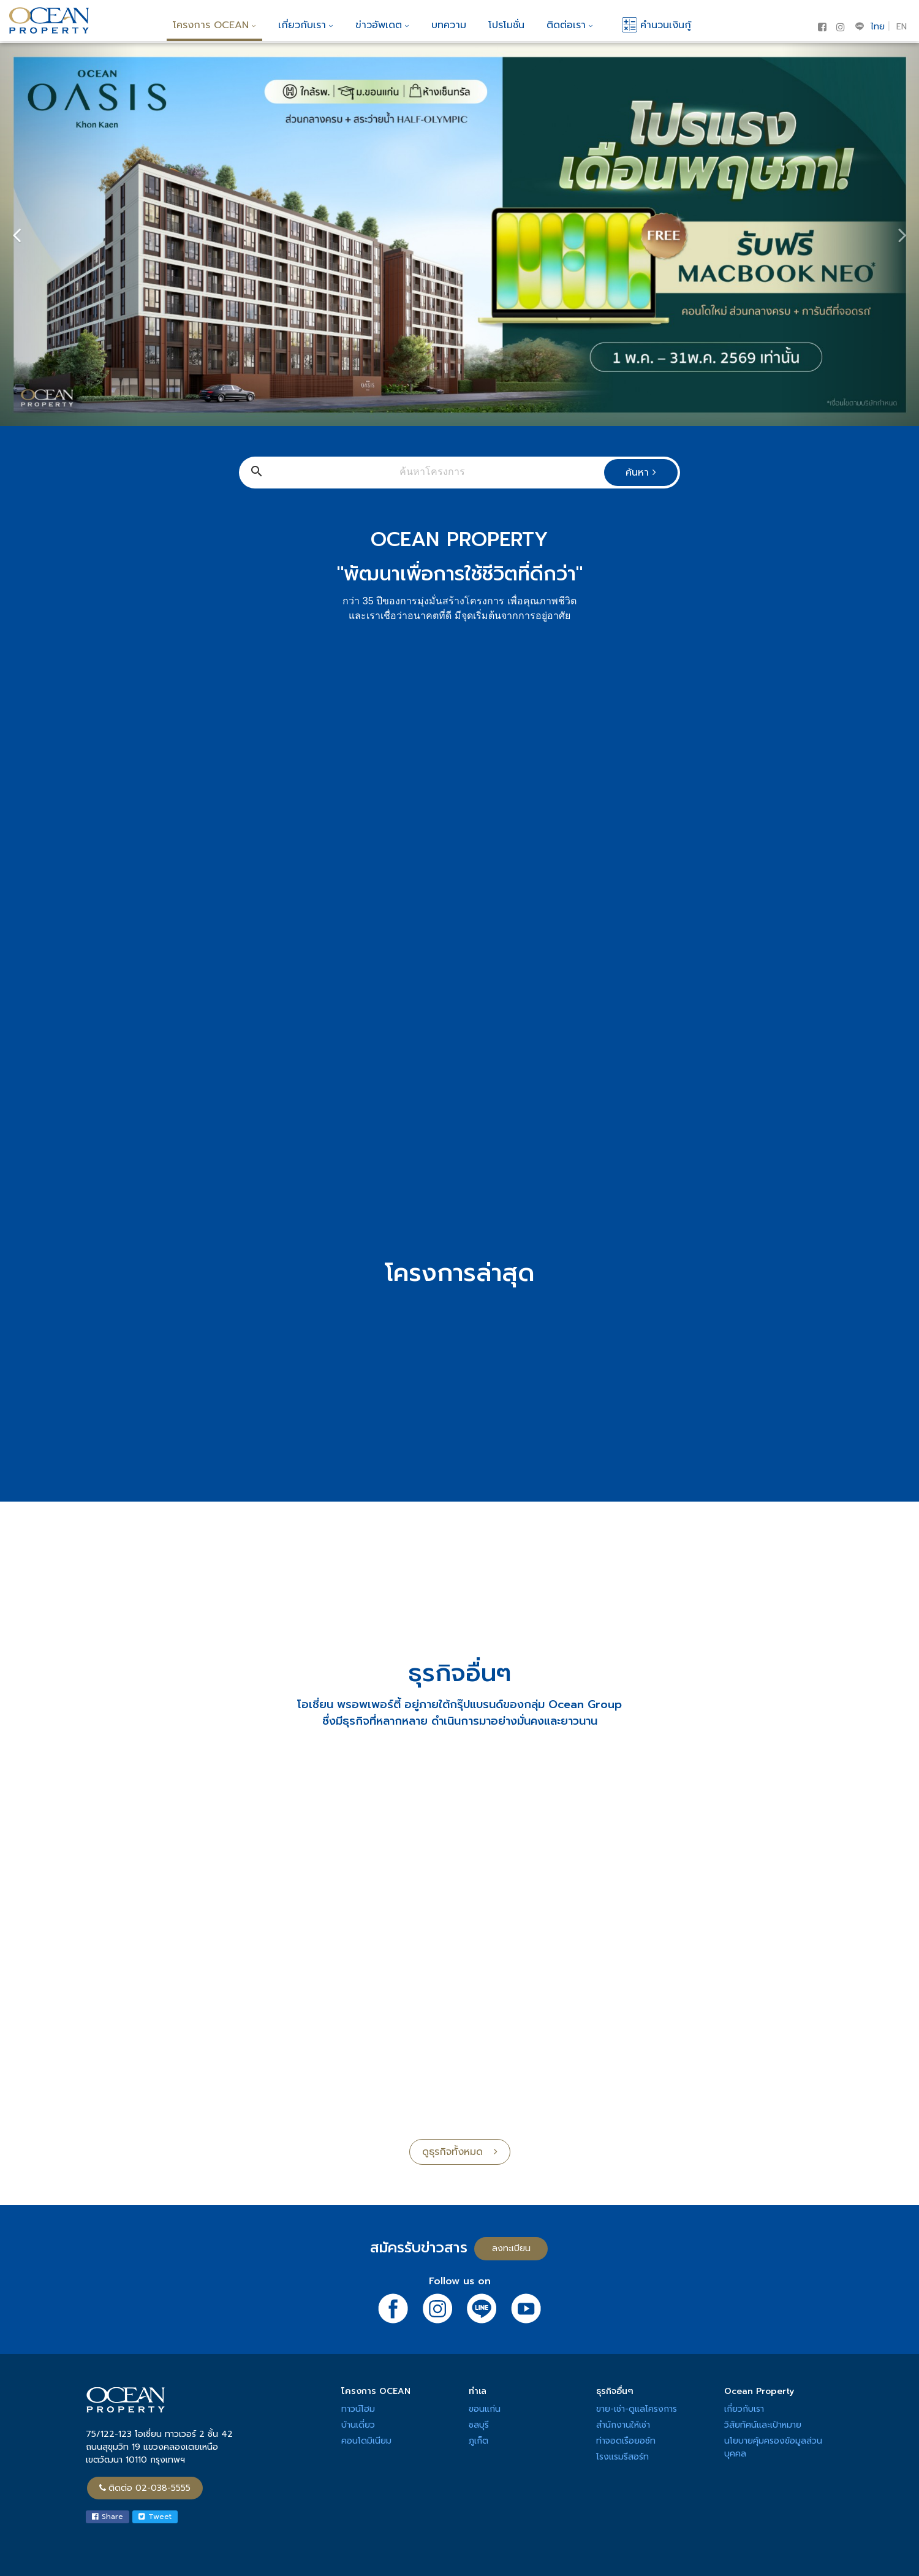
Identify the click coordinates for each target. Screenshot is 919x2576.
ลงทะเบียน (511, 2248)
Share (107, 2516)
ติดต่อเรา (569, 25)
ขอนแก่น (485, 2409)
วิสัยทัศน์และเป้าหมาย (762, 2424)
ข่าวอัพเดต (382, 25)
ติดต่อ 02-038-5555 (145, 2488)
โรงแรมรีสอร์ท (622, 2456)
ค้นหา (641, 472)
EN (901, 26)
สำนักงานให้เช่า (623, 2424)
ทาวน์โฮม (358, 2409)
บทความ (448, 25)
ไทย (878, 26)
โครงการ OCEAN (214, 25)
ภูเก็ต (478, 2440)
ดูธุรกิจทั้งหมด (459, 2152)
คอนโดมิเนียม (366, 2440)
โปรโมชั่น (506, 25)
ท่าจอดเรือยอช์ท (626, 2440)
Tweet (155, 2516)
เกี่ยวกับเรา (305, 25)
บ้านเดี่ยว (358, 2424)
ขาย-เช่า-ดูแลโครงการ (636, 2409)
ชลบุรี (479, 2424)
